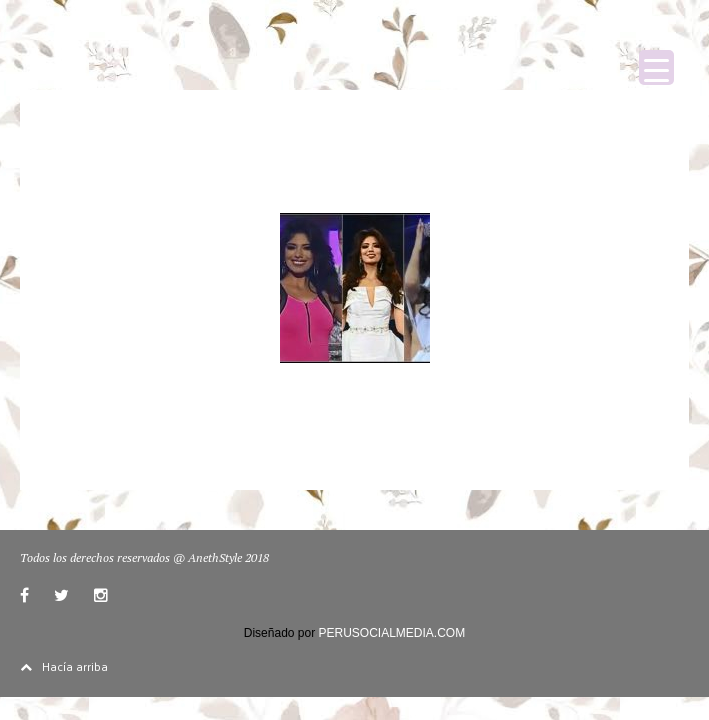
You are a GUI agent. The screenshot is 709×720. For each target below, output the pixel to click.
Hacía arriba (64, 666)
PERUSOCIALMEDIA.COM (392, 633)
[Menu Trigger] (656, 67)
